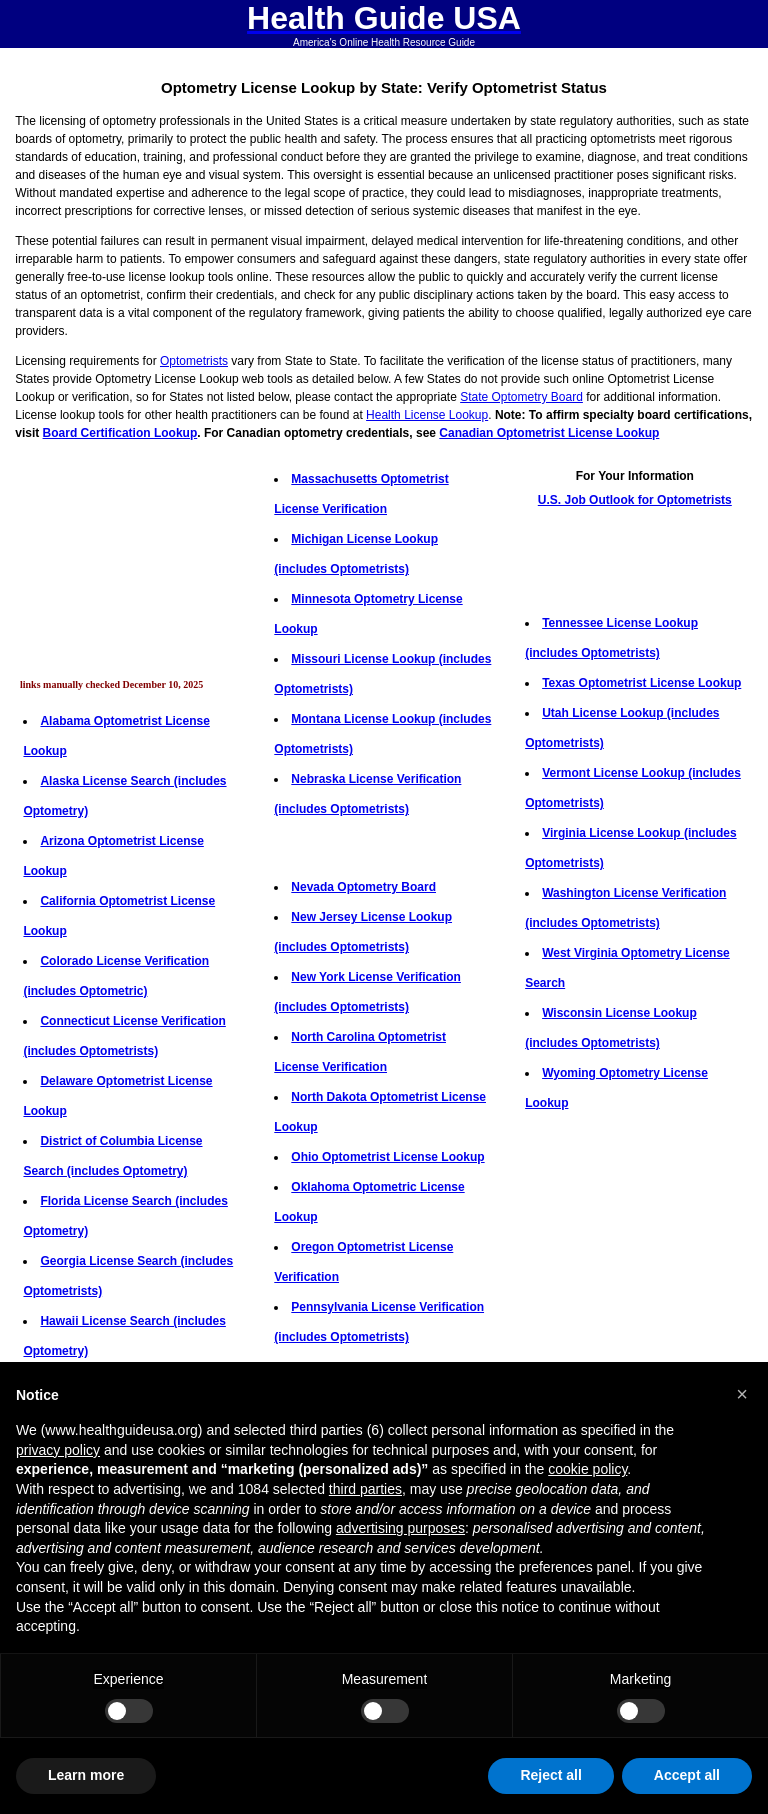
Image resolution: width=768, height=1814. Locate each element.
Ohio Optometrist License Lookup (387, 1157)
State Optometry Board (521, 397)
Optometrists (194, 361)
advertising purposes (400, 1528)
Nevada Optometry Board (363, 887)
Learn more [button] (86, 1775)
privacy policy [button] (58, 1450)
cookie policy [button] (587, 1469)
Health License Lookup (427, 415)
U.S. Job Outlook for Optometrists (635, 500)
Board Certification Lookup (120, 433)
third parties (365, 1489)
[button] (742, 1394)
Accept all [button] (687, 1775)
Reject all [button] (550, 1775)
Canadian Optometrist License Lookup (549, 433)
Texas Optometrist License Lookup (641, 683)
